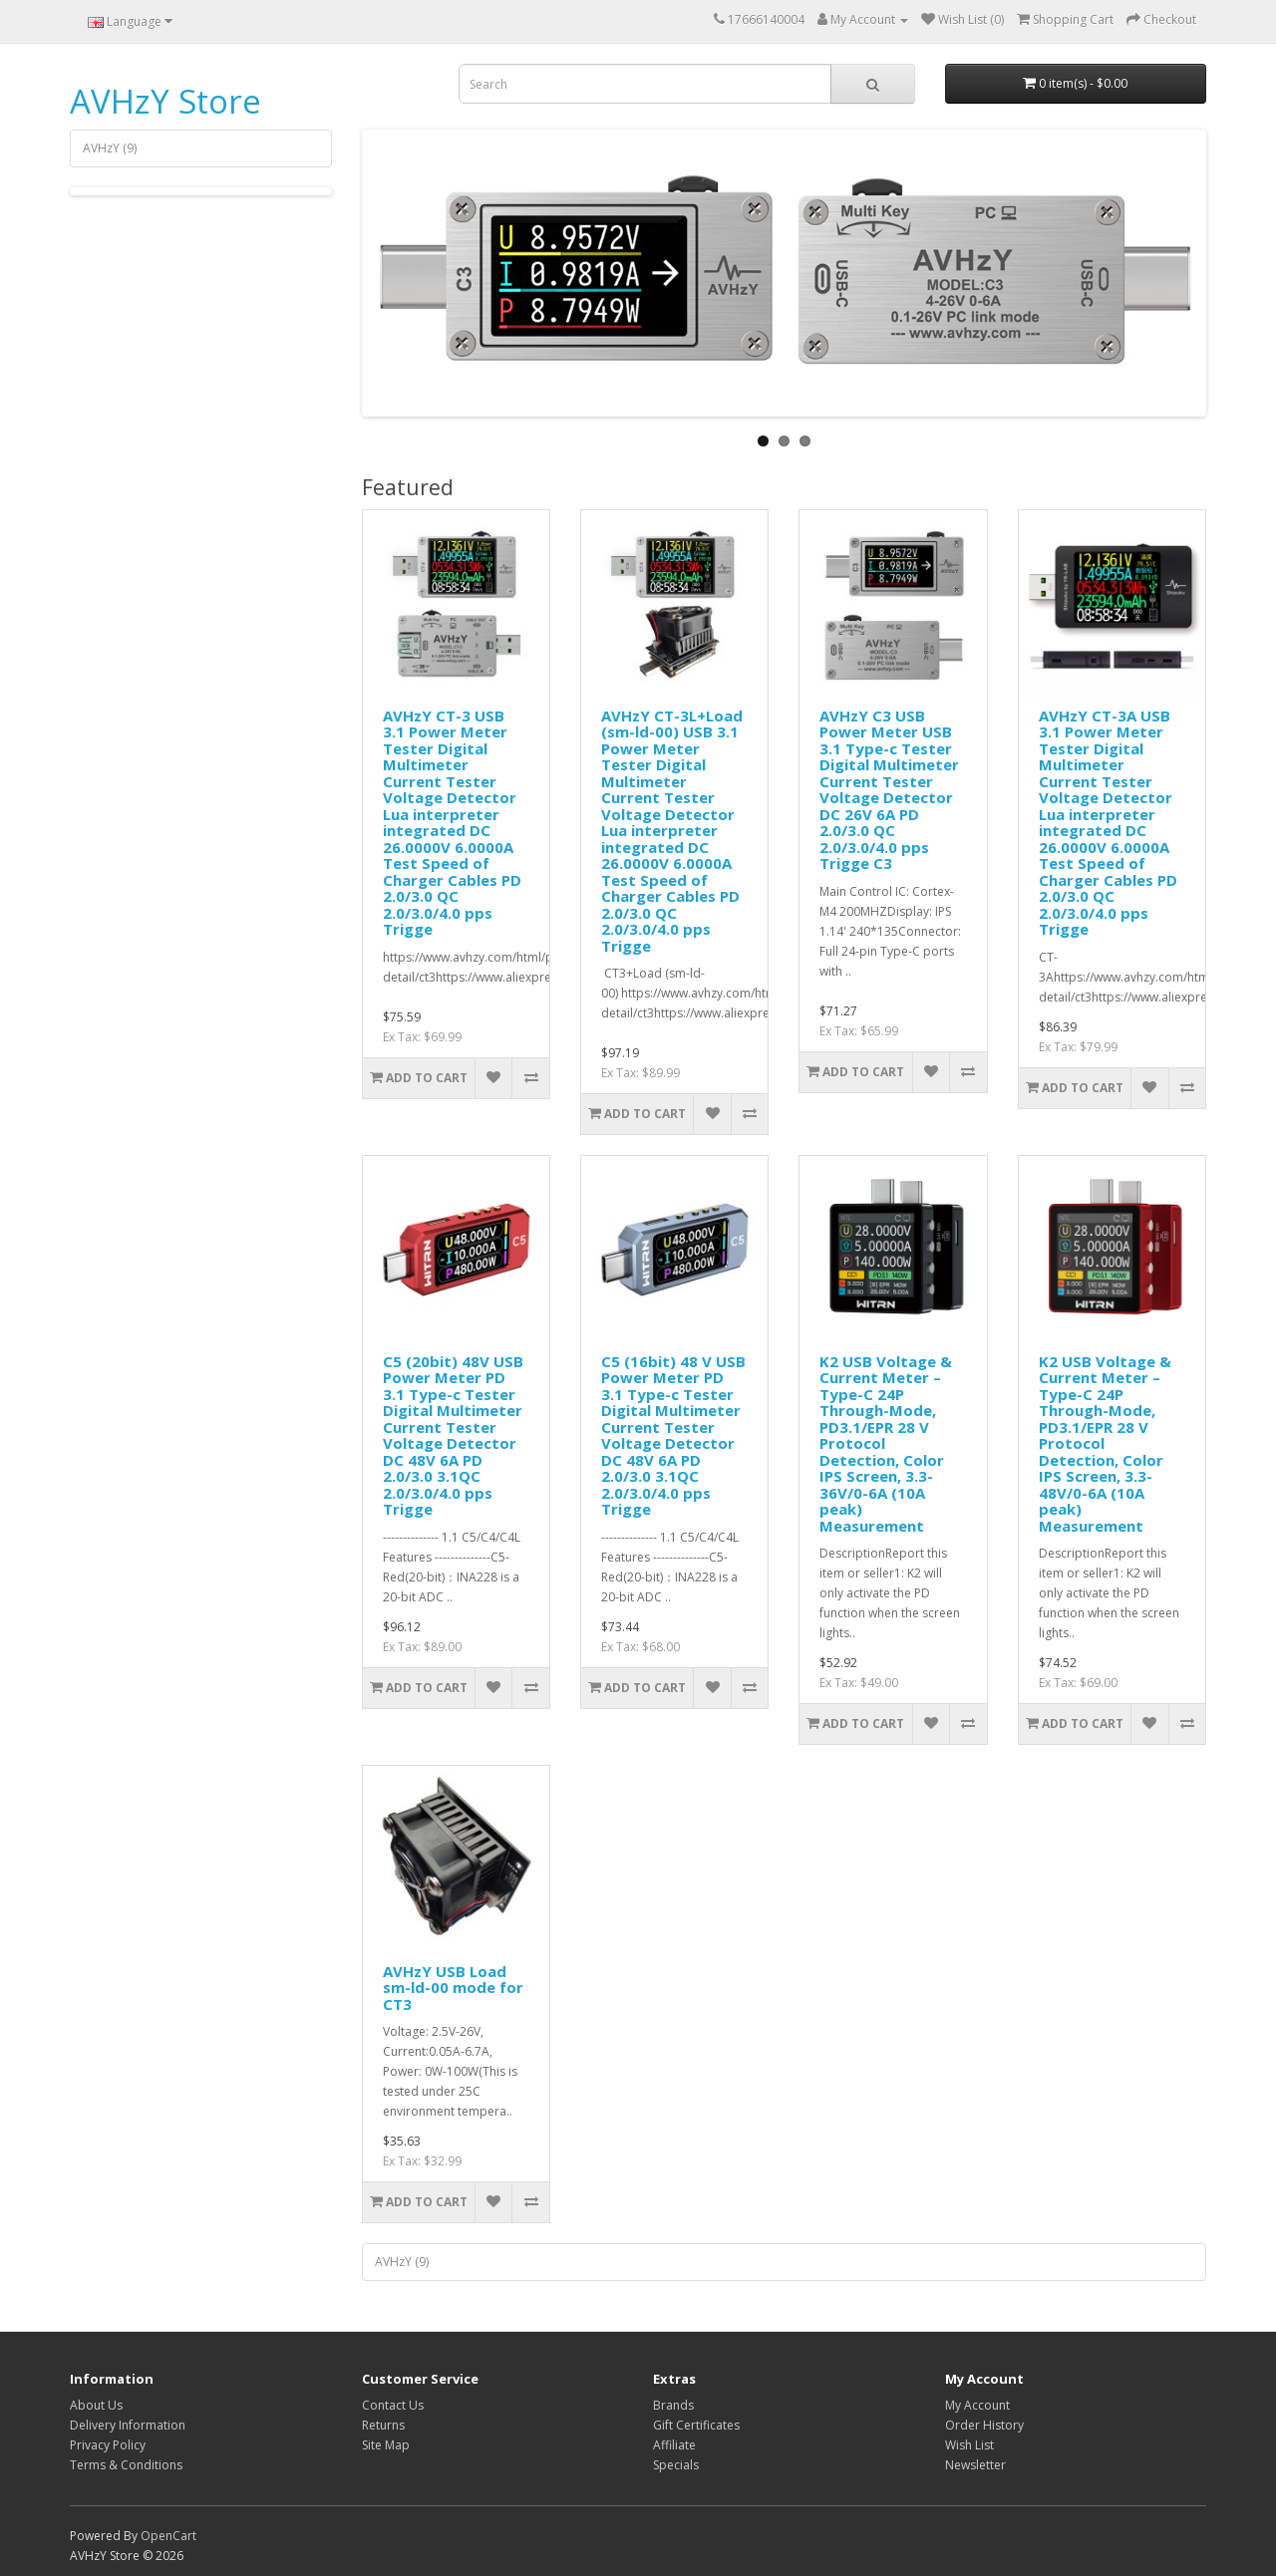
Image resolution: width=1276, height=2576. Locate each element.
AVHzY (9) (110, 148)
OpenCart (168, 2535)
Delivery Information (127, 2425)
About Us (96, 2405)
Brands (673, 2405)
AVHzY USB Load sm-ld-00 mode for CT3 (453, 1987)
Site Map (386, 2444)
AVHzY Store (165, 101)
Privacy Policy (108, 2444)
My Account (977, 2405)
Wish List (969, 2444)
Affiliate (674, 2444)
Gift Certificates (696, 2425)
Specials (676, 2464)
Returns (383, 2425)
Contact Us (393, 2405)
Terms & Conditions (126, 2464)
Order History (984, 2425)
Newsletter (975, 2464)
